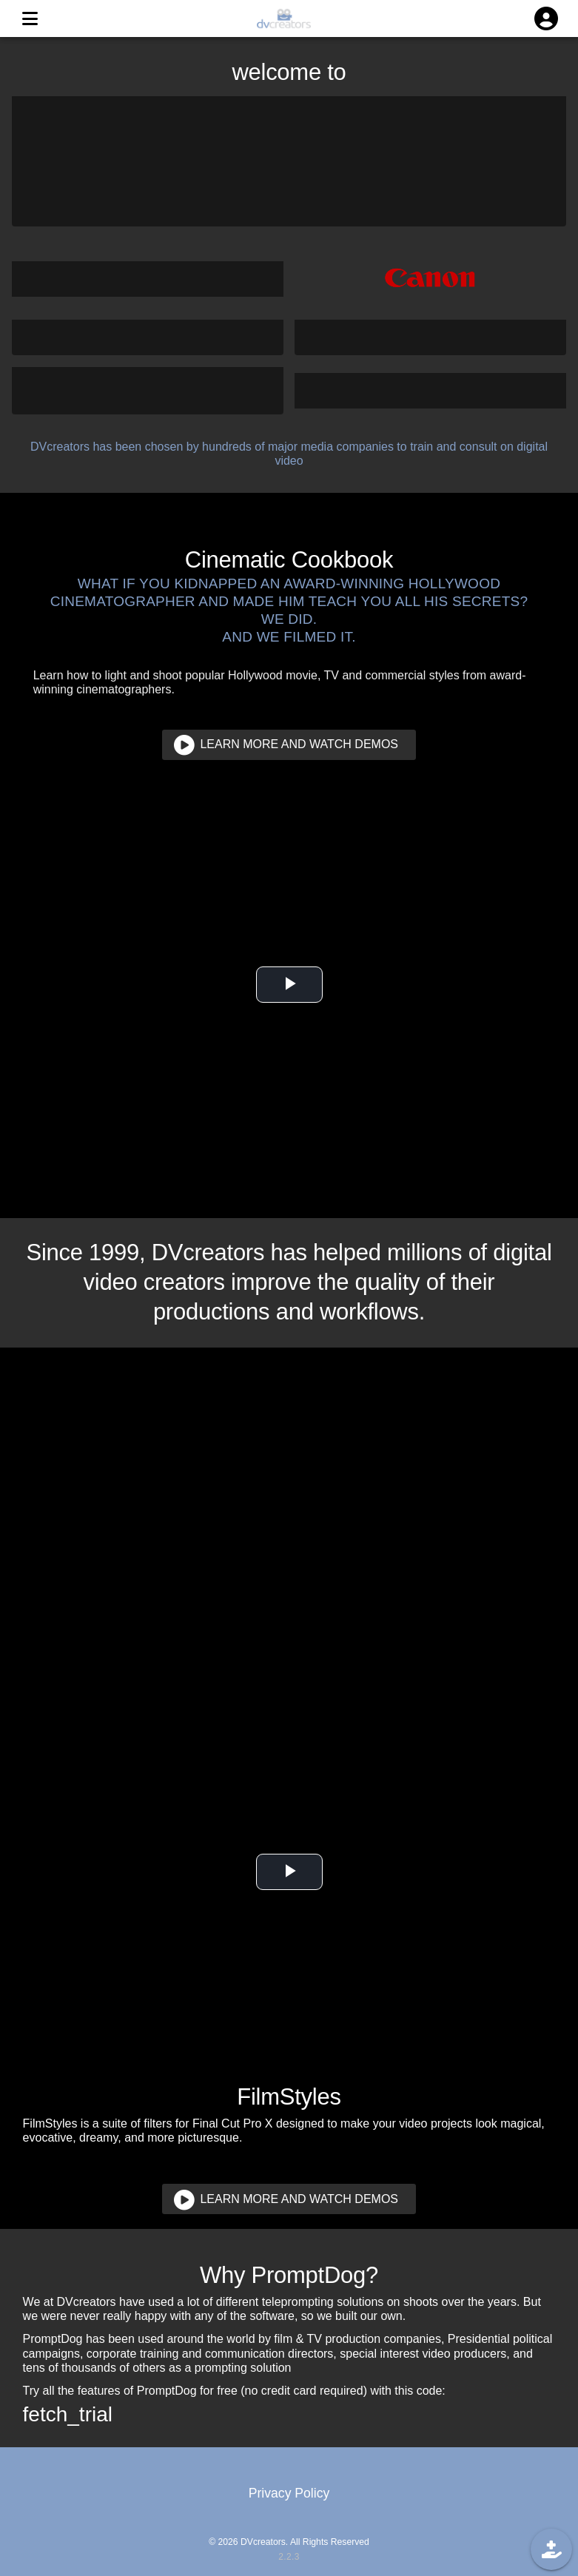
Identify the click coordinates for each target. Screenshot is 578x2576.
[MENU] (29, 18)
